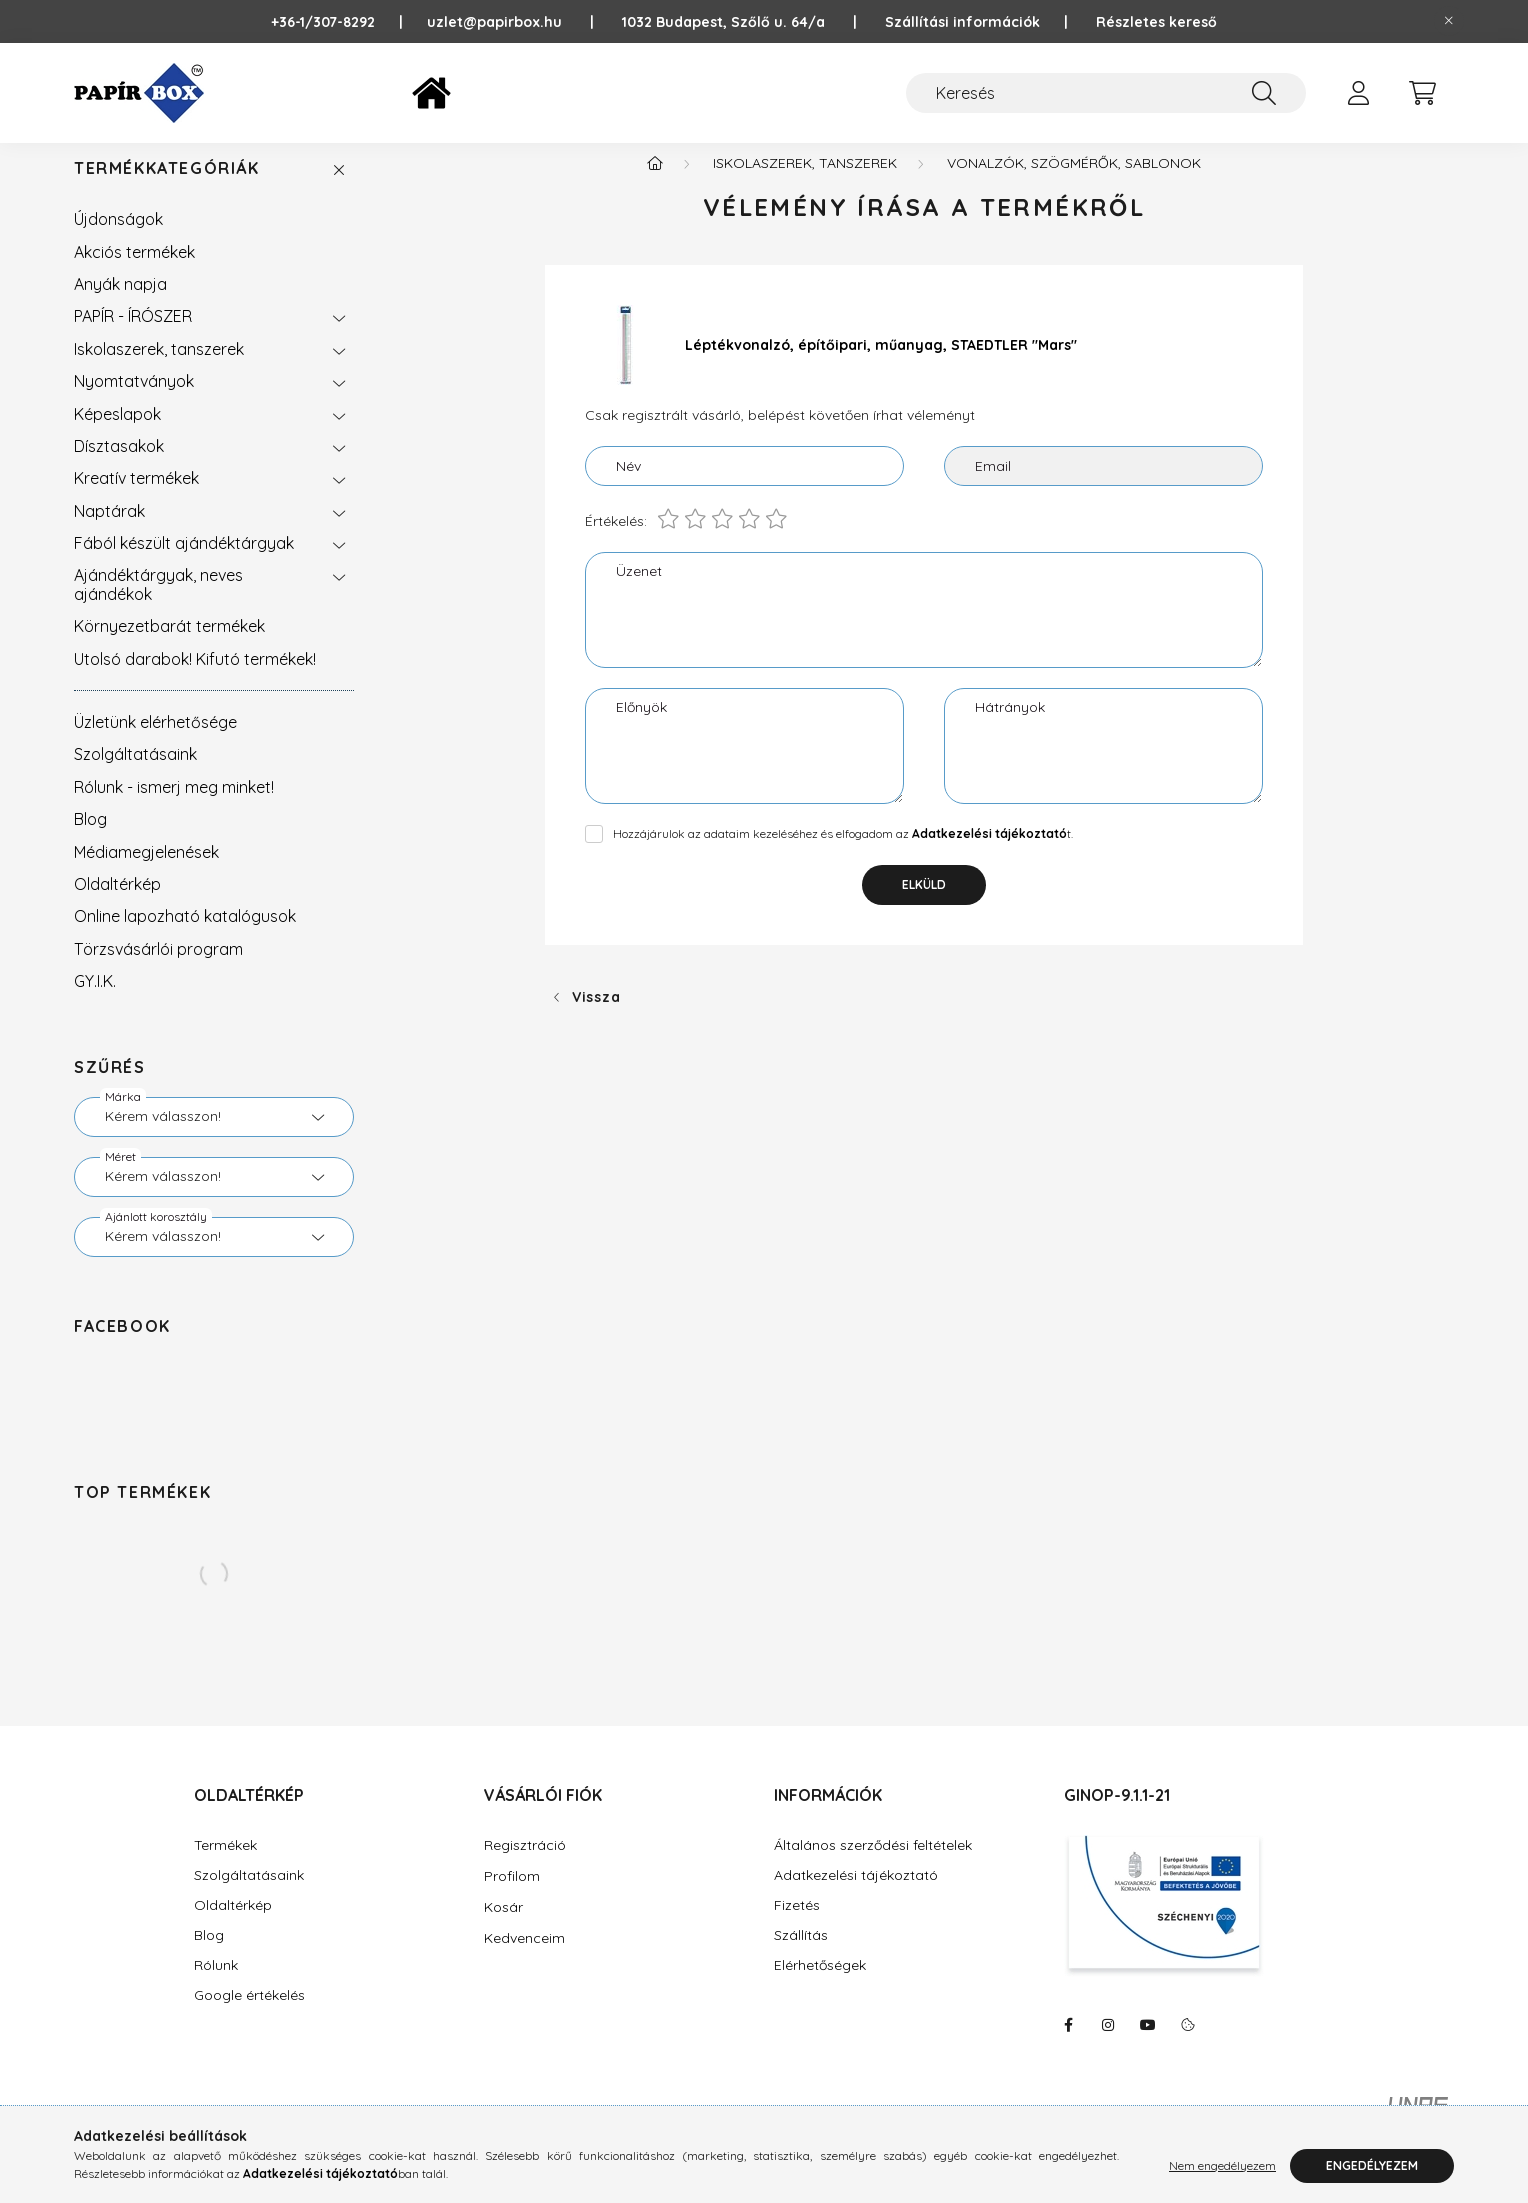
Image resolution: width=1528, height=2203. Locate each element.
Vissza (596, 1017)
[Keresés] (1106, 93)
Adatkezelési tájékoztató (856, 1895)
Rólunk (216, 1985)
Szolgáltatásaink (135, 774)
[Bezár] (1449, 21)
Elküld (924, 904)
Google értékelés (249, 2015)
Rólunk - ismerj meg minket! (174, 807)
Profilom (512, 1896)
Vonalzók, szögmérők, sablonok (1074, 183)
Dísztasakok (119, 466)
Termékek (225, 1865)
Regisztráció (525, 1865)
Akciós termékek (134, 272)
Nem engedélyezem (1222, 2165)
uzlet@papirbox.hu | (524, 22)
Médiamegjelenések (146, 872)
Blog (90, 839)
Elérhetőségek (820, 1985)
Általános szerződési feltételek (873, 1865)
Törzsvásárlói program (158, 969)
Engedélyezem (1372, 2165)
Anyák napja (120, 304)
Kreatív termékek (136, 498)
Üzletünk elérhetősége (155, 742)
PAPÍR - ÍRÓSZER (133, 336)
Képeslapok (117, 434)
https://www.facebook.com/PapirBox (1068, 2045)
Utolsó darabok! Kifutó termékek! (195, 679)
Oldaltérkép (117, 904)
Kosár (503, 1927)
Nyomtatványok (134, 401)
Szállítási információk (962, 22)
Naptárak (109, 531)
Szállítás (801, 1955)
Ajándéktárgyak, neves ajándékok (158, 604)
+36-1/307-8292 (333, 22)
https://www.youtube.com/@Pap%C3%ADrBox (1148, 2045)
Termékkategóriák (167, 188)
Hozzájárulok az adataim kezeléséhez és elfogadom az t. (843, 853)
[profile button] (1358, 93)
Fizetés (797, 1925)
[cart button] (1422, 93)
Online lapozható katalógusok (185, 936)
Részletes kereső (1156, 22)
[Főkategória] (655, 183)
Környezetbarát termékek (169, 646)
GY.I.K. (95, 1001)
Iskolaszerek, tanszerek (159, 369)
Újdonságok (118, 239)
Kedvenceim (524, 1958)
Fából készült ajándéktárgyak (184, 563)
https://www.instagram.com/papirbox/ (1108, 2045)
